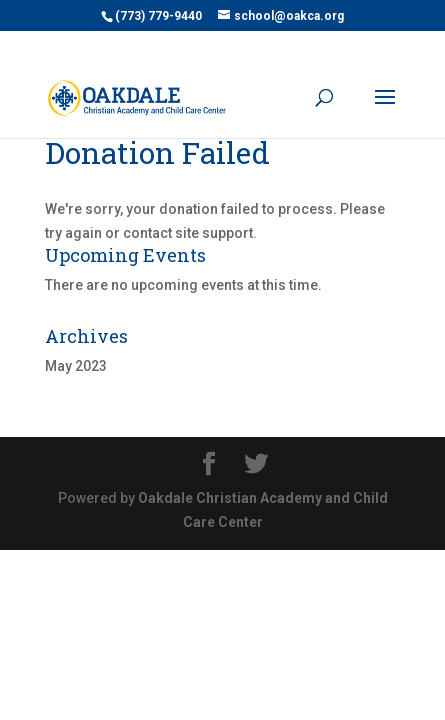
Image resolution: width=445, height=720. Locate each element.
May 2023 (76, 366)
